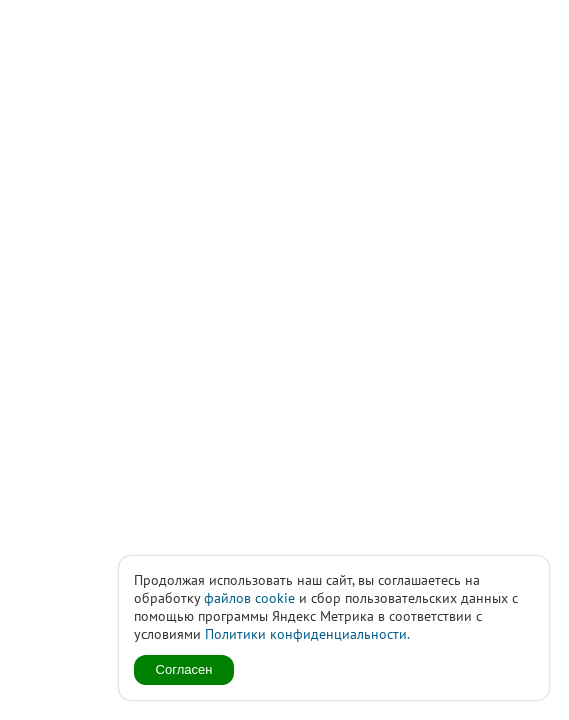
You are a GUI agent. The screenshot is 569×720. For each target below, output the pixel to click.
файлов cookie (249, 598)
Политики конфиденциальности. (307, 634)
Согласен (184, 669)
